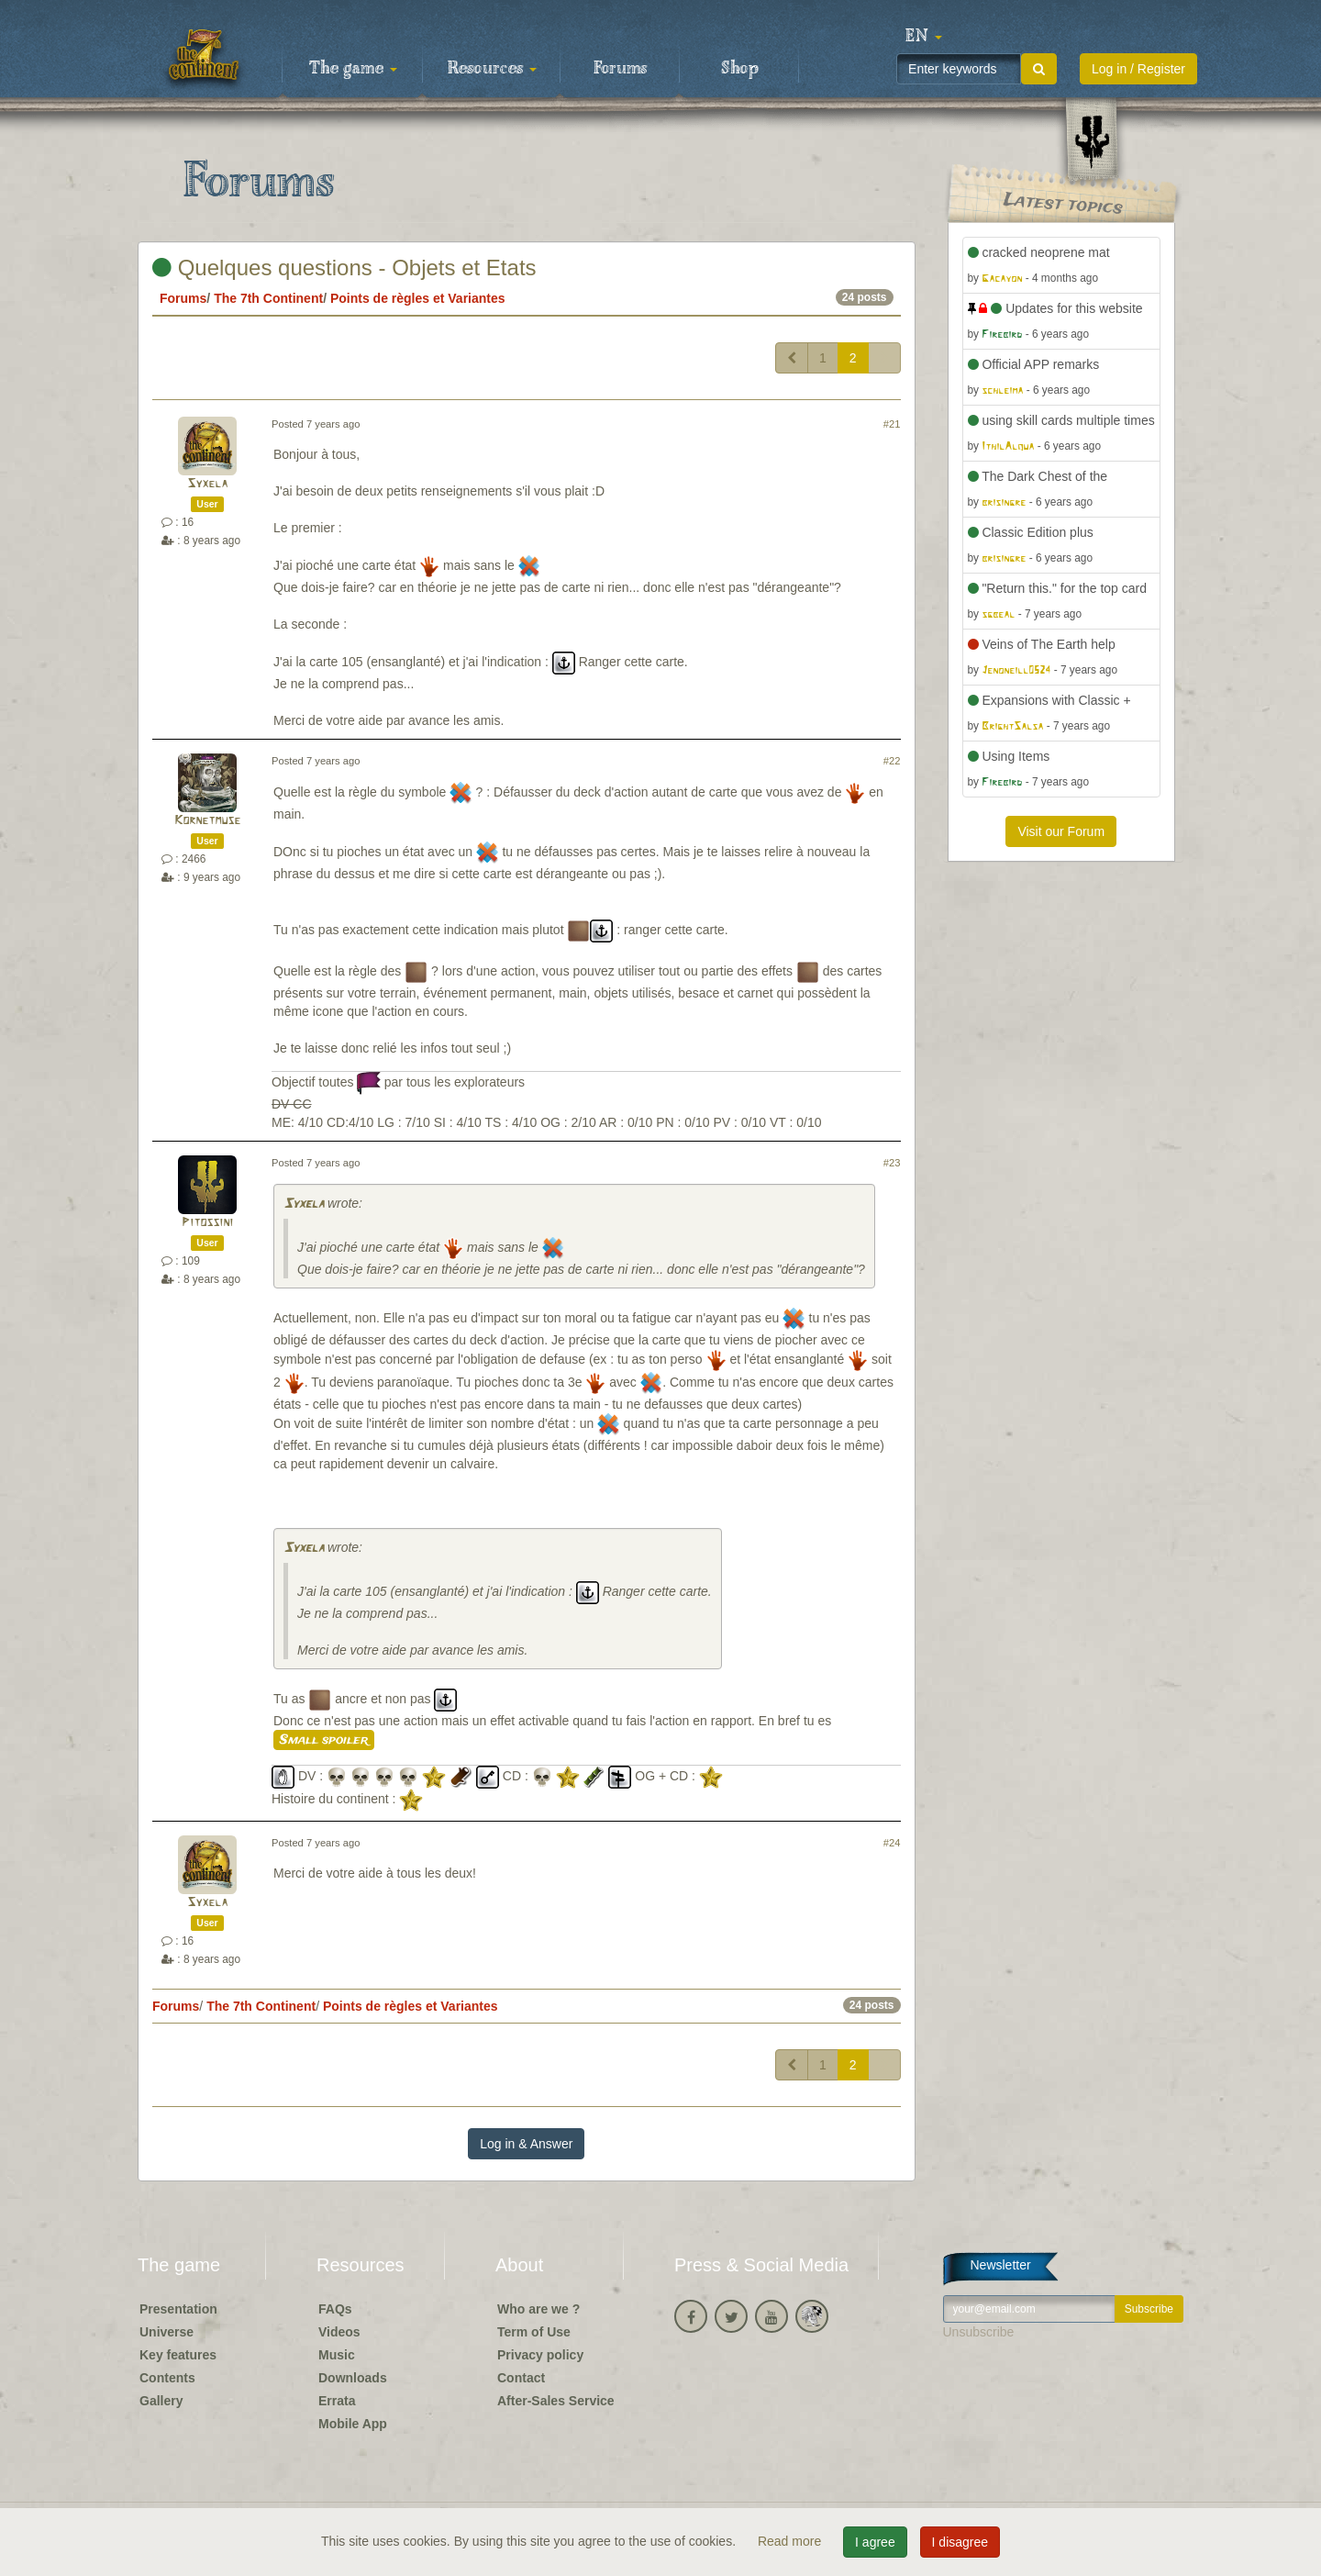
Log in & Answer (526, 2143)
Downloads (352, 2377)
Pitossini (207, 1223)
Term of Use (534, 2332)
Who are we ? (538, 2309)
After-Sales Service (556, 2400)
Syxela (207, 484)
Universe (166, 2332)
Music (336, 2354)
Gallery (161, 2400)
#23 (892, 1162)
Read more (791, 2541)
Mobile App (352, 2423)
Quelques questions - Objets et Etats (344, 267)
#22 (892, 760)
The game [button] (353, 69)
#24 (892, 1842)
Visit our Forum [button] (1061, 831)
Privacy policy (540, 2354)
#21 (892, 423)
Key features (177, 2354)
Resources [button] (492, 69)
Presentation (178, 2309)
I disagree (960, 2542)
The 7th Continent (268, 298)
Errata (336, 2400)
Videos (339, 2332)
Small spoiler (324, 1740)
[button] (924, 37)
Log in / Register (1138, 68)
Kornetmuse (207, 821)
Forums (620, 69)
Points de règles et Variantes (417, 298)
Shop (740, 69)
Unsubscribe (979, 2332)
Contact (521, 2377)
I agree (875, 2542)
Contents (167, 2377)
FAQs (335, 2309)
